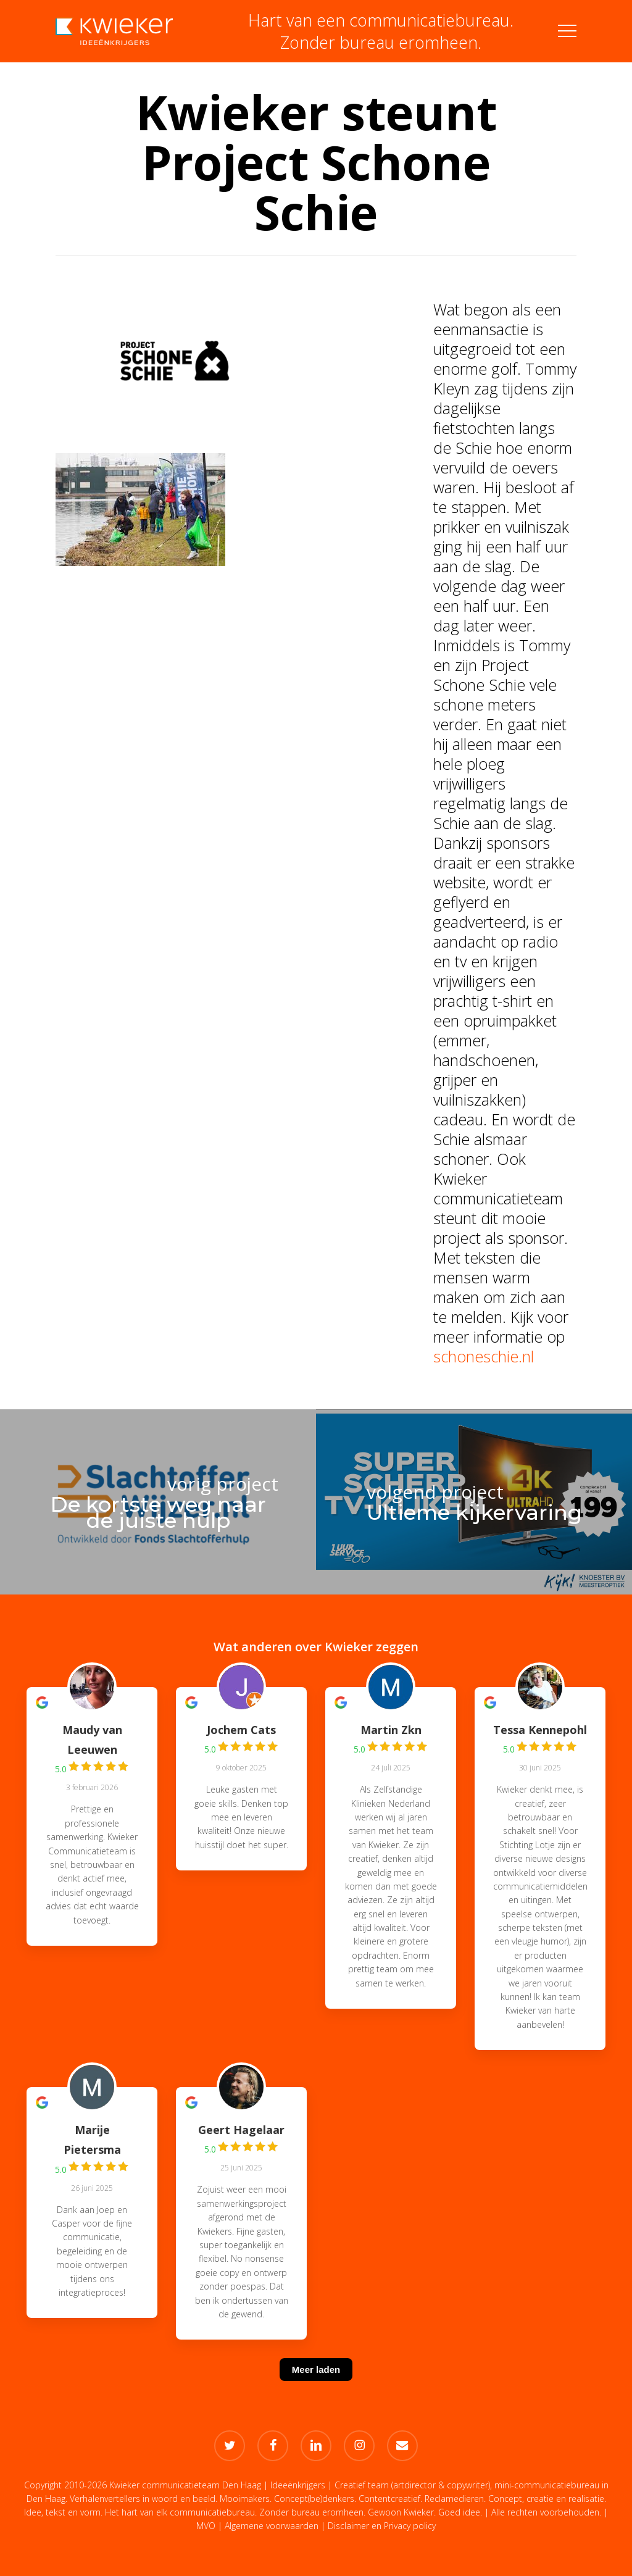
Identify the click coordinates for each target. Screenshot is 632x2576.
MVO (205, 2526)
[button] (567, 31)
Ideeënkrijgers (297, 2485)
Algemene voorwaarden (271, 2526)
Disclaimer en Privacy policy (382, 2526)
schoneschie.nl (483, 1356)
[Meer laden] (316, 2385)
